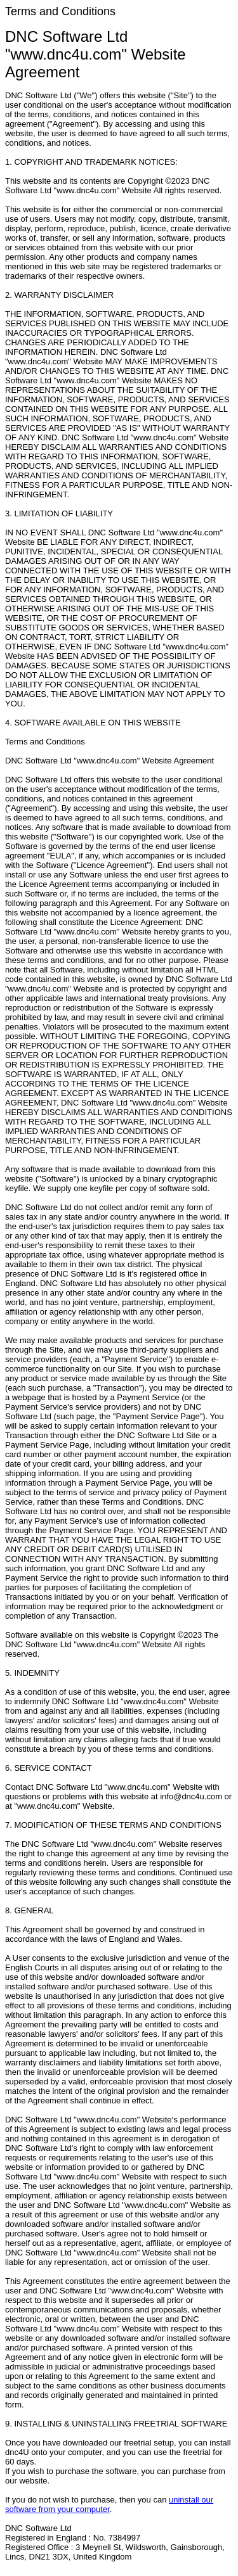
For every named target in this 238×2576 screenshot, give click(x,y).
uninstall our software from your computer (109, 2504)
